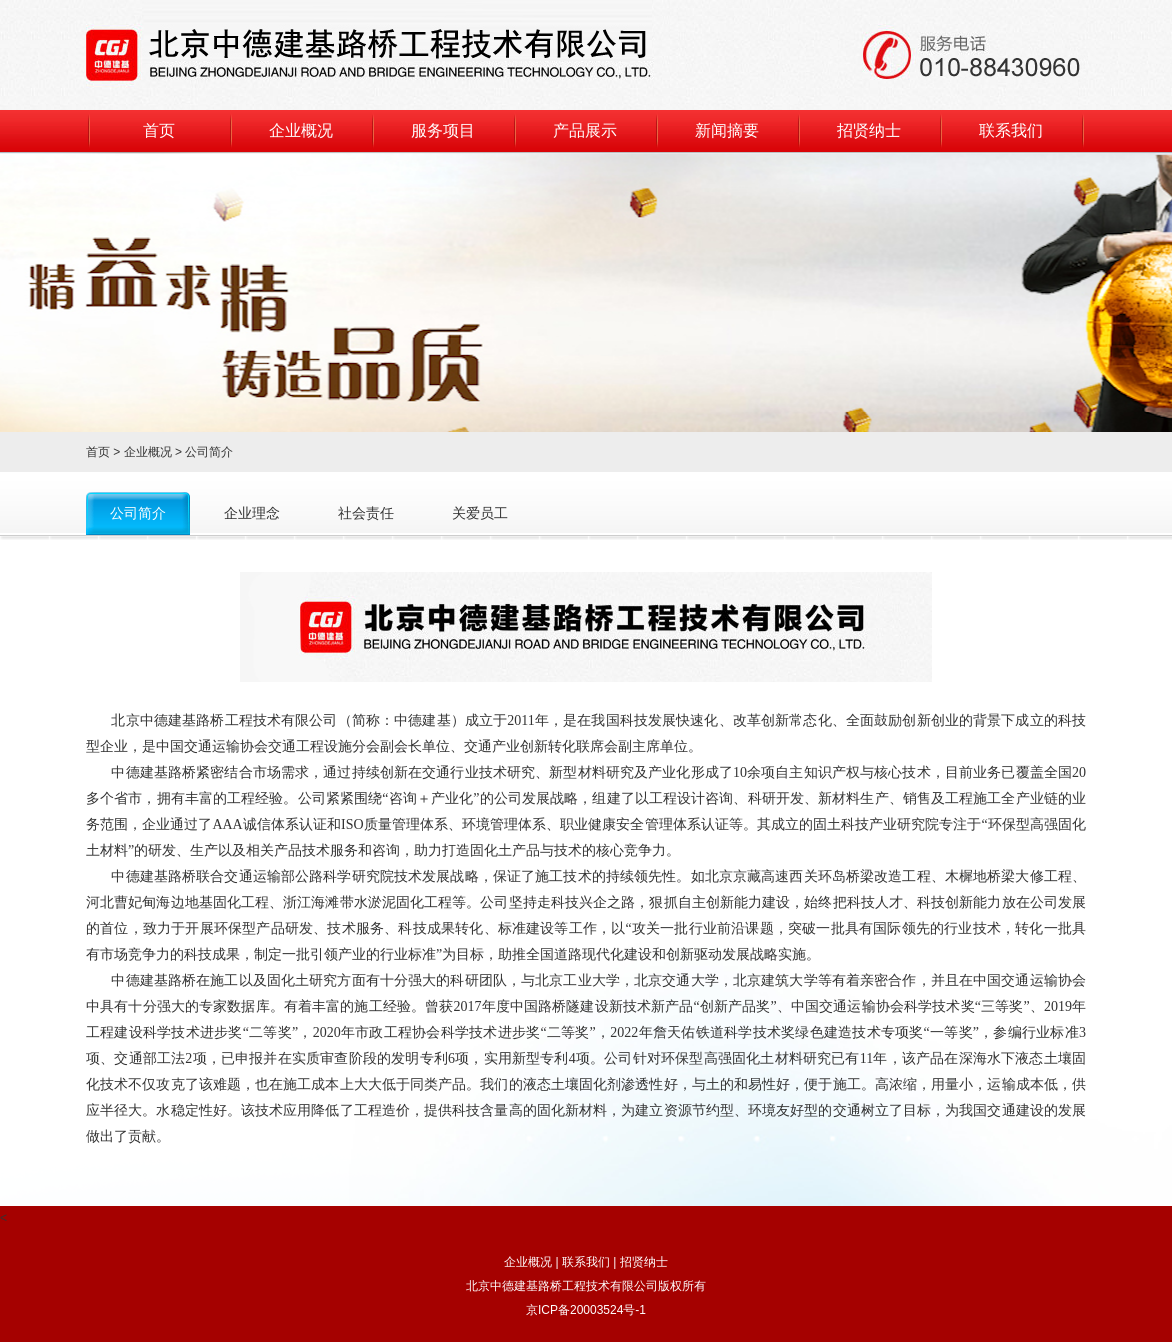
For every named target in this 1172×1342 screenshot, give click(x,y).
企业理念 (252, 513)
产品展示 (585, 130)
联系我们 (1011, 130)
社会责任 (366, 513)
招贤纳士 (869, 130)
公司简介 (138, 513)
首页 (159, 130)
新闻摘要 (727, 130)
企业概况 (301, 130)
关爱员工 (480, 513)
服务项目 (443, 130)
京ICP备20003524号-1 (586, 1310)
